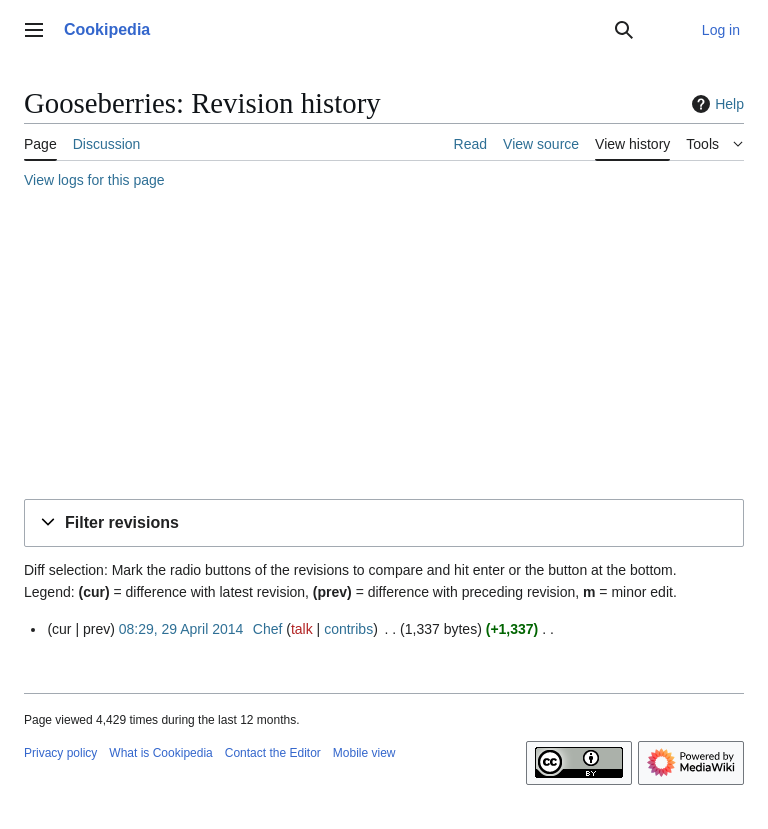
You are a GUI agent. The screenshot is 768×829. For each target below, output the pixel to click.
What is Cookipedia (160, 753)
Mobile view (364, 753)
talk (302, 629)
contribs (348, 629)
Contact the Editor (273, 753)
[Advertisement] (384, 347)
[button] (384, 523)
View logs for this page (94, 180)
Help (715, 104)
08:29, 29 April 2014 (181, 629)
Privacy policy (60, 753)
